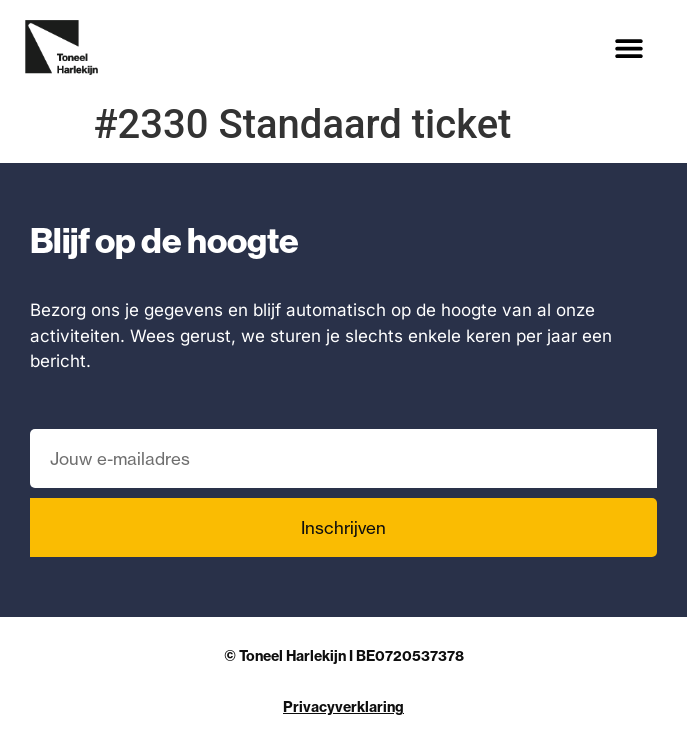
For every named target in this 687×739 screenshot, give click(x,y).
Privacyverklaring (343, 707)
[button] (629, 47)
